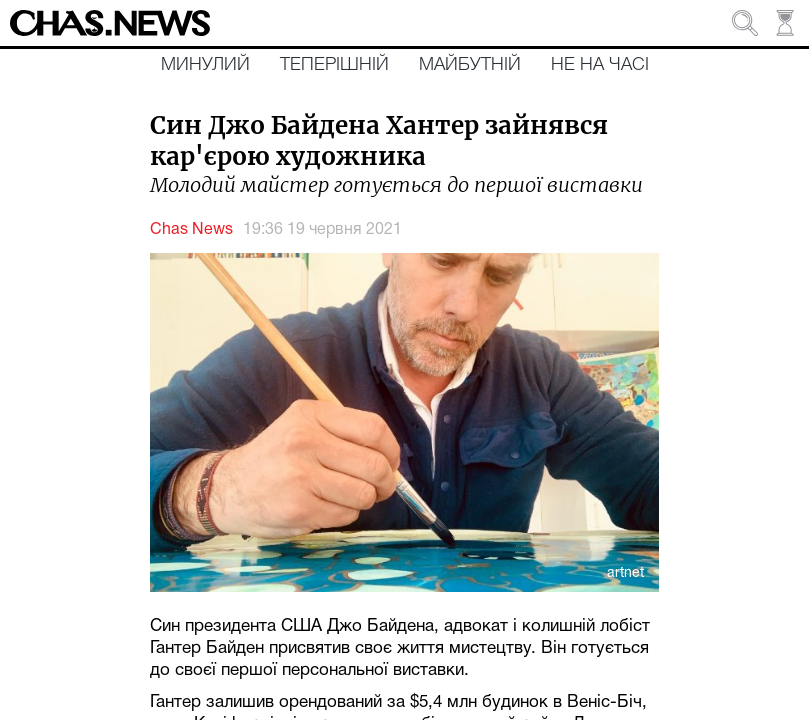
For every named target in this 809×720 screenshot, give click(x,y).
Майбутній (470, 65)
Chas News (191, 230)
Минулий (205, 65)
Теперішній (334, 65)
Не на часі (600, 65)
